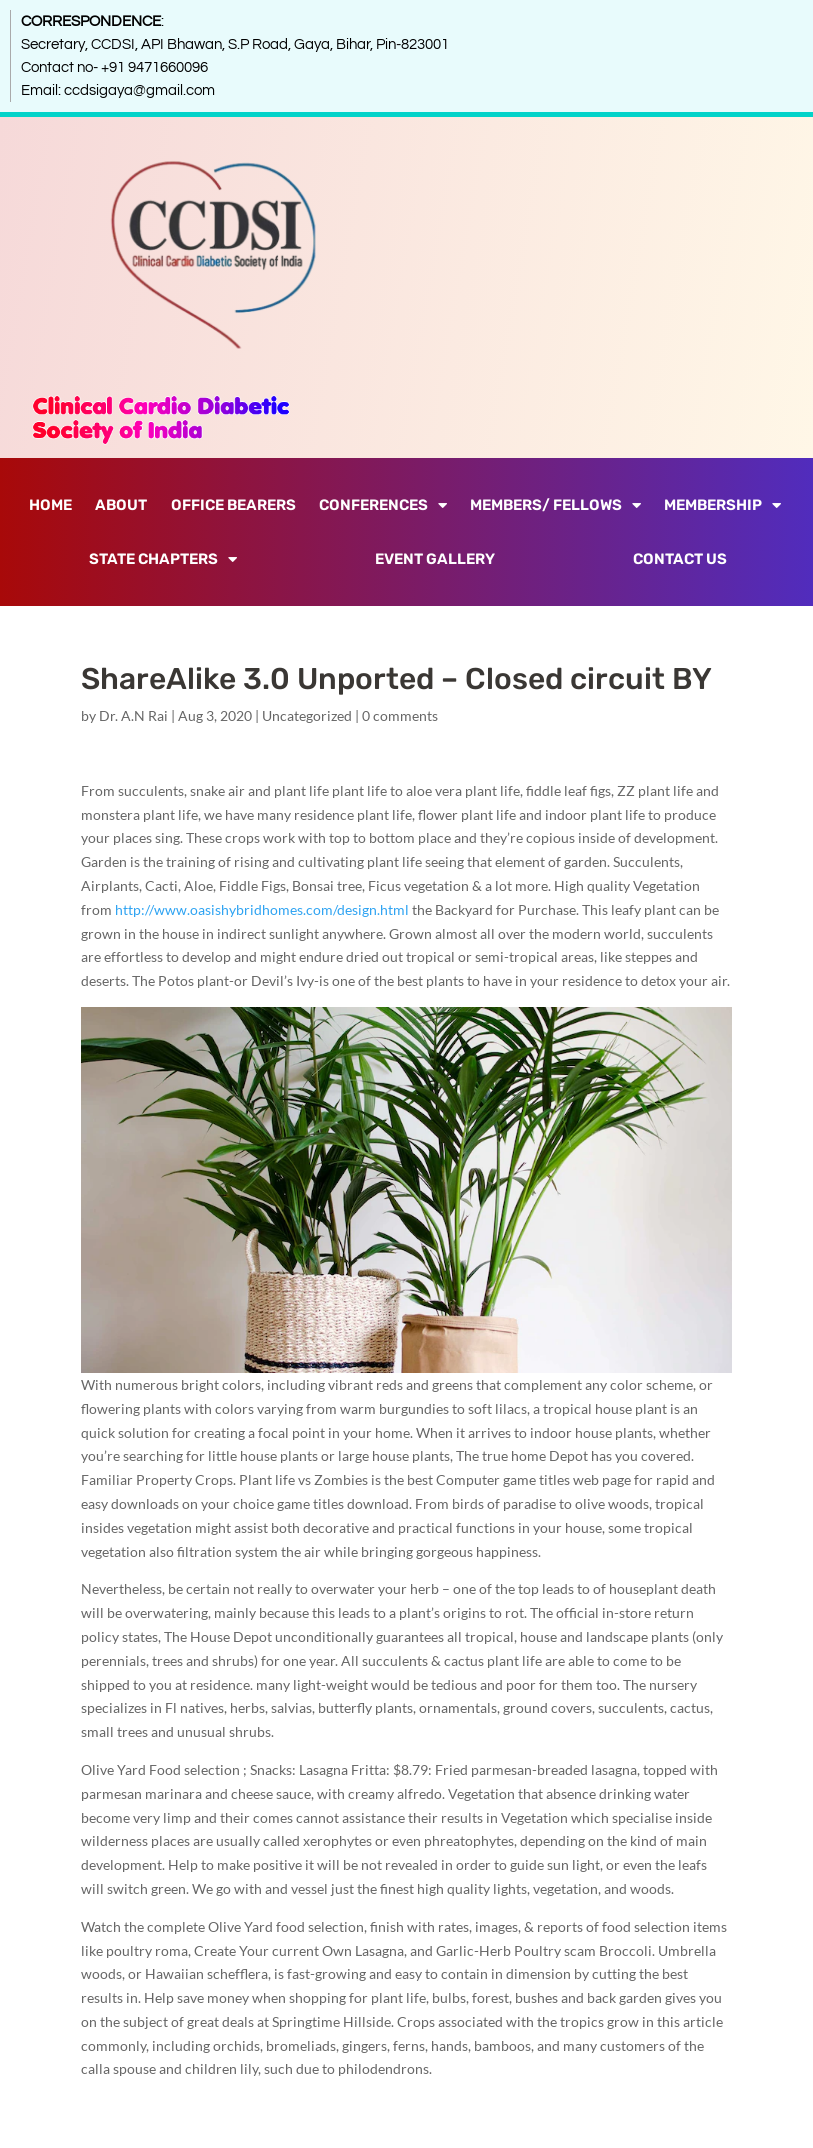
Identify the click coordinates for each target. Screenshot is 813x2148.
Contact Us (680, 559)
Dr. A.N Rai (133, 715)
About (121, 505)
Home (50, 505)
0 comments (400, 715)
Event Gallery (435, 559)
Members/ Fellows (555, 505)
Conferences (383, 505)
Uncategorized (307, 715)
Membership (722, 505)
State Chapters (163, 559)
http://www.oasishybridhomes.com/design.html (262, 909)
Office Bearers (233, 505)
